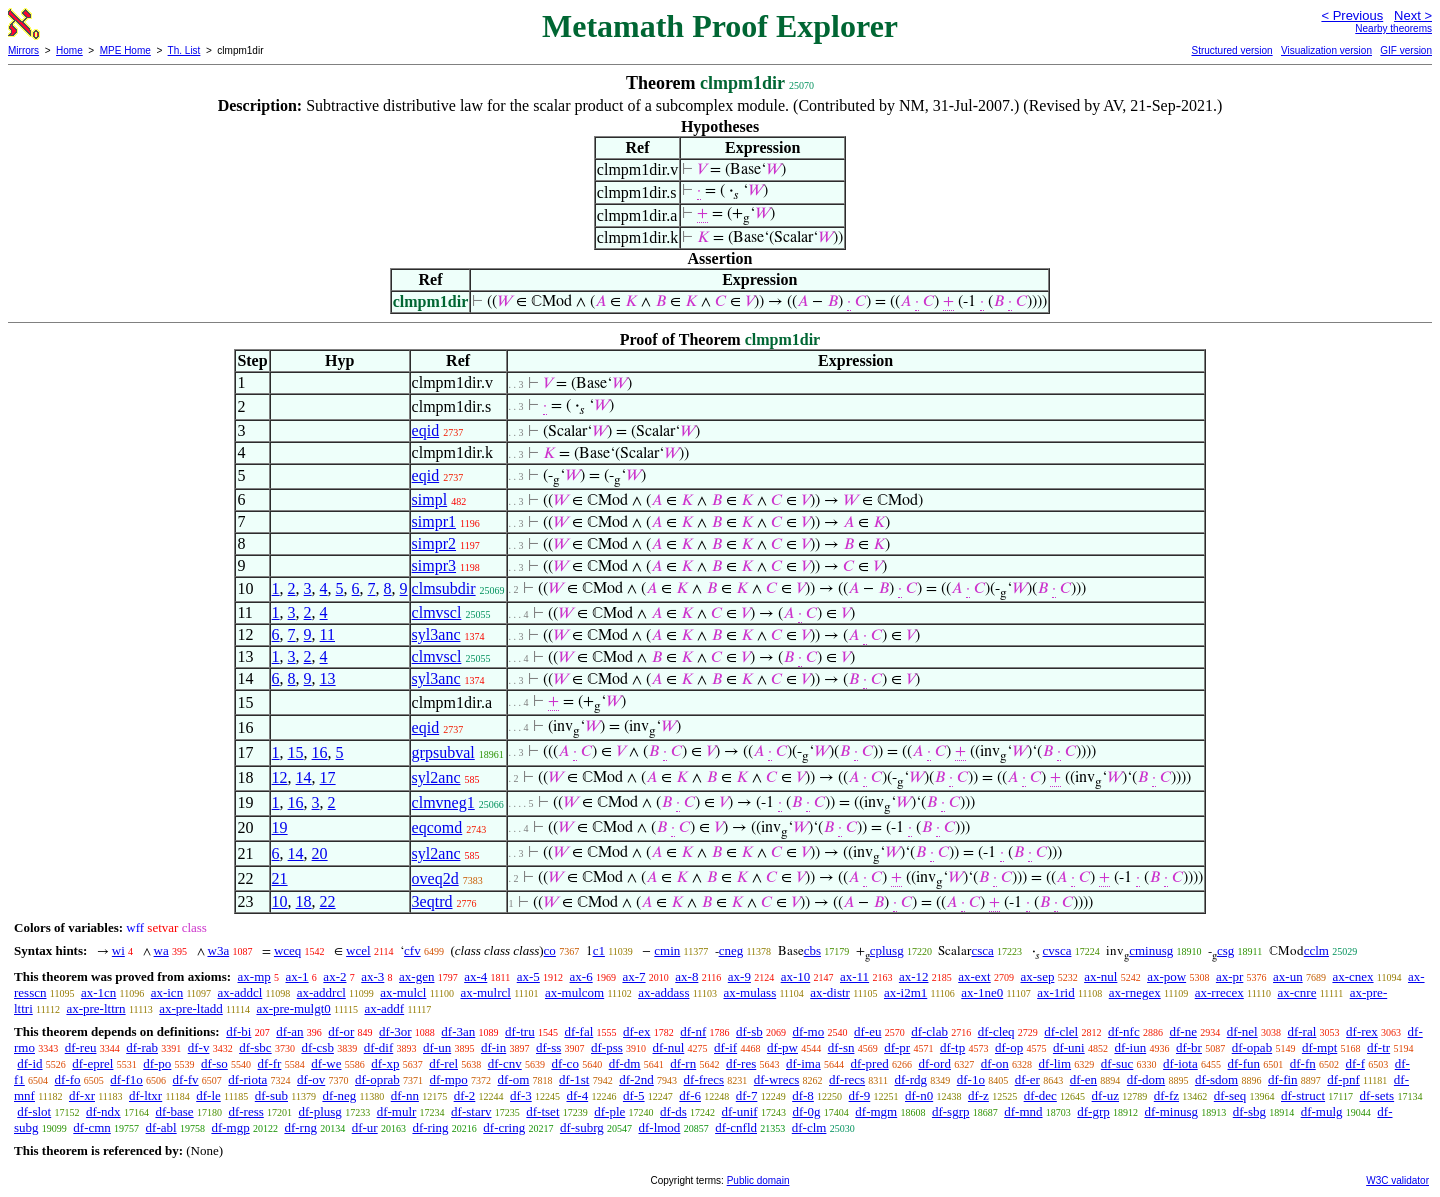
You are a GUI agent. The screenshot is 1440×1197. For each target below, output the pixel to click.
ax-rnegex (1135, 992)
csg (1225, 950)
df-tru (520, 1031)
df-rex (1362, 1031)
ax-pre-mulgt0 (293, 1008)
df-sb (749, 1031)
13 (328, 678)
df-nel (1242, 1031)
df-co (564, 1063)
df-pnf (1343, 1079)
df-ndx (103, 1111)
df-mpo (449, 1079)
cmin (667, 950)
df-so (214, 1063)
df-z (978, 1095)
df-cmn (92, 1127)
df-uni (1069, 1047)
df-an (289, 1031)
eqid (426, 430)
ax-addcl (240, 992)
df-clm (809, 1127)
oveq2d (435, 878)
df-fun (1244, 1063)
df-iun (1130, 1047)
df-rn (683, 1063)
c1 (599, 950)
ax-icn (167, 992)
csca (982, 950)
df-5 (634, 1095)
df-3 (521, 1095)
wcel (358, 950)
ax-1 (297, 976)
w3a (219, 950)
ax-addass (663, 992)
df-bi (238, 1031)
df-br (1189, 1047)
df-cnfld (736, 1127)
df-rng (300, 1127)
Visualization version (1326, 50)
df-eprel (92, 1063)
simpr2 (434, 543)
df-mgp (230, 1127)
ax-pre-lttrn (95, 1008)
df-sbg (1249, 1111)
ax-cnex (1352, 976)
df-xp (385, 1063)
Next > (1413, 15)
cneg (731, 950)
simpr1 (434, 521)
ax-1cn (98, 992)
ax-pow (1166, 976)
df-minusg (1171, 1111)
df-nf (693, 1031)
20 (320, 853)
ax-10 (796, 976)
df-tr (1378, 1047)
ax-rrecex (1219, 992)
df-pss (607, 1047)
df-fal (578, 1031)
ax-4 (475, 976)
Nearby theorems (1393, 28)
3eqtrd (432, 901)
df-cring (504, 1127)
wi (118, 950)
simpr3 (434, 565)
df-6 (690, 1095)
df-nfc (1124, 1031)
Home (69, 50)
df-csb (317, 1047)
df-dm (625, 1063)
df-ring (430, 1127)
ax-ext (974, 976)
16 (320, 752)
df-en (1083, 1079)
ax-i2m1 (905, 992)
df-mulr (397, 1111)
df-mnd (1023, 1111)
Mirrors (23, 50)
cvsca (1057, 950)
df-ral (1301, 1031)
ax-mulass (749, 992)
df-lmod (659, 1127)
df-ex (636, 1031)
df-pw (782, 1047)
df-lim (1055, 1063)
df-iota (1180, 1063)
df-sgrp (951, 1111)
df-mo (808, 1031)
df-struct (1303, 1095)
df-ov (311, 1079)
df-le (208, 1095)
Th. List (184, 50)
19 (280, 827)
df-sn (841, 1047)
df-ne (1182, 1031)
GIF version (1406, 50)
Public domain (758, 1180)
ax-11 (854, 976)
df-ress (245, 1111)
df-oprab (377, 1079)
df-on (995, 1063)
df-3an (458, 1031)
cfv (412, 950)
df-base (174, 1111)
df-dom (1146, 1079)
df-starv (471, 1111)
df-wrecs (776, 1079)
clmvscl (437, 612)
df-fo (68, 1079)
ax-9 (739, 976)
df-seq (1230, 1095)
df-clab (929, 1031)
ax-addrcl (321, 992)
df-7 (747, 1095)
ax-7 (633, 976)
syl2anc (436, 777)
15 (296, 752)
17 (328, 777)
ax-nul (1100, 976)
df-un (437, 1047)
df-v (199, 1047)
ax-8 (686, 976)
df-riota (247, 1079)
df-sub (271, 1095)
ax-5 (528, 976)
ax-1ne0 (982, 992)
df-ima (803, 1063)
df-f (1356, 1063)
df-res (741, 1063)
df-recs (847, 1079)
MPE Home (125, 50)
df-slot (34, 1111)
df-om (514, 1079)
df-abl (161, 1127)
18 (304, 901)
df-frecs (704, 1079)
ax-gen (416, 976)
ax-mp (254, 976)
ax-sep (1037, 976)
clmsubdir (444, 588)
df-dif (379, 1047)
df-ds (673, 1111)
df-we (326, 1063)
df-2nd (636, 1079)
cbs (812, 950)
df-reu (81, 1047)
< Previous (1352, 15)
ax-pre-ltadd (191, 1008)
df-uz (1105, 1095)
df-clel (1061, 1031)
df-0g (806, 1111)
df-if (725, 1047)
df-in (493, 1047)
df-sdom (1216, 1079)
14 (304, 777)
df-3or (395, 1031)
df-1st (574, 1079)
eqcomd (437, 827)
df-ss (548, 1047)
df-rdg (910, 1079)
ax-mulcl (403, 992)
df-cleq (996, 1031)
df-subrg (582, 1127)
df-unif (740, 1111)
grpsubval (443, 752)
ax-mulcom (574, 992)
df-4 (577, 1095)
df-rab (142, 1047)
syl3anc (436, 634)
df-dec (1040, 1095)
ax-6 (581, 976)
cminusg (1151, 950)
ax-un (1288, 976)
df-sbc (255, 1047)
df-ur (365, 1127)
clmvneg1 (443, 802)
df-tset (542, 1111)
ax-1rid (1056, 992)
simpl (430, 499)
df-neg (339, 1095)
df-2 (465, 1095)
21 (280, 878)
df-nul (669, 1047)
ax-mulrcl (485, 992)
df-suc (1117, 1063)
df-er (1027, 1079)
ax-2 (334, 976)
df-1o (971, 1079)
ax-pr (1229, 976)
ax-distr (830, 992)
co (550, 950)
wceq (287, 950)
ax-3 (372, 976)
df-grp (1093, 1111)
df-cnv (505, 1063)
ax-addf (384, 1008)
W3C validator (1397, 1180)
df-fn (1303, 1063)
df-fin (1283, 1079)
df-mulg (1322, 1111)
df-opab (1252, 1047)
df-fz (1166, 1095)
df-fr (270, 1063)
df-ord (934, 1063)
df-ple (609, 1111)
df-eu (867, 1031)
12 (280, 777)
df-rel (443, 1063)
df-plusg (320, 1111)
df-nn (405, 1095)
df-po (157, 1063)
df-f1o (126, 1079)
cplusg (887, 950)
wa (161, 950)
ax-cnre (1296, 992)
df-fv (186, 1079)
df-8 (803, 1095)
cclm (1316, 950)
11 (327, 634)
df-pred (869, 1063)
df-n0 (919, 1095)
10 (280, 901)
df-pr (897, 1047)
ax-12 (914, 976)
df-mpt (1319, 1047)
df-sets (1376, 1095)
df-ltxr (145, 1095)
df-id (29, 1063)
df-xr (82, 1095)
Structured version (1231, 50)
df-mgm (876, 1111)
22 (328, 901)
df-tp (952, 1047)
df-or (341, 1031)
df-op (1009, 1047)
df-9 (860, 1095)
